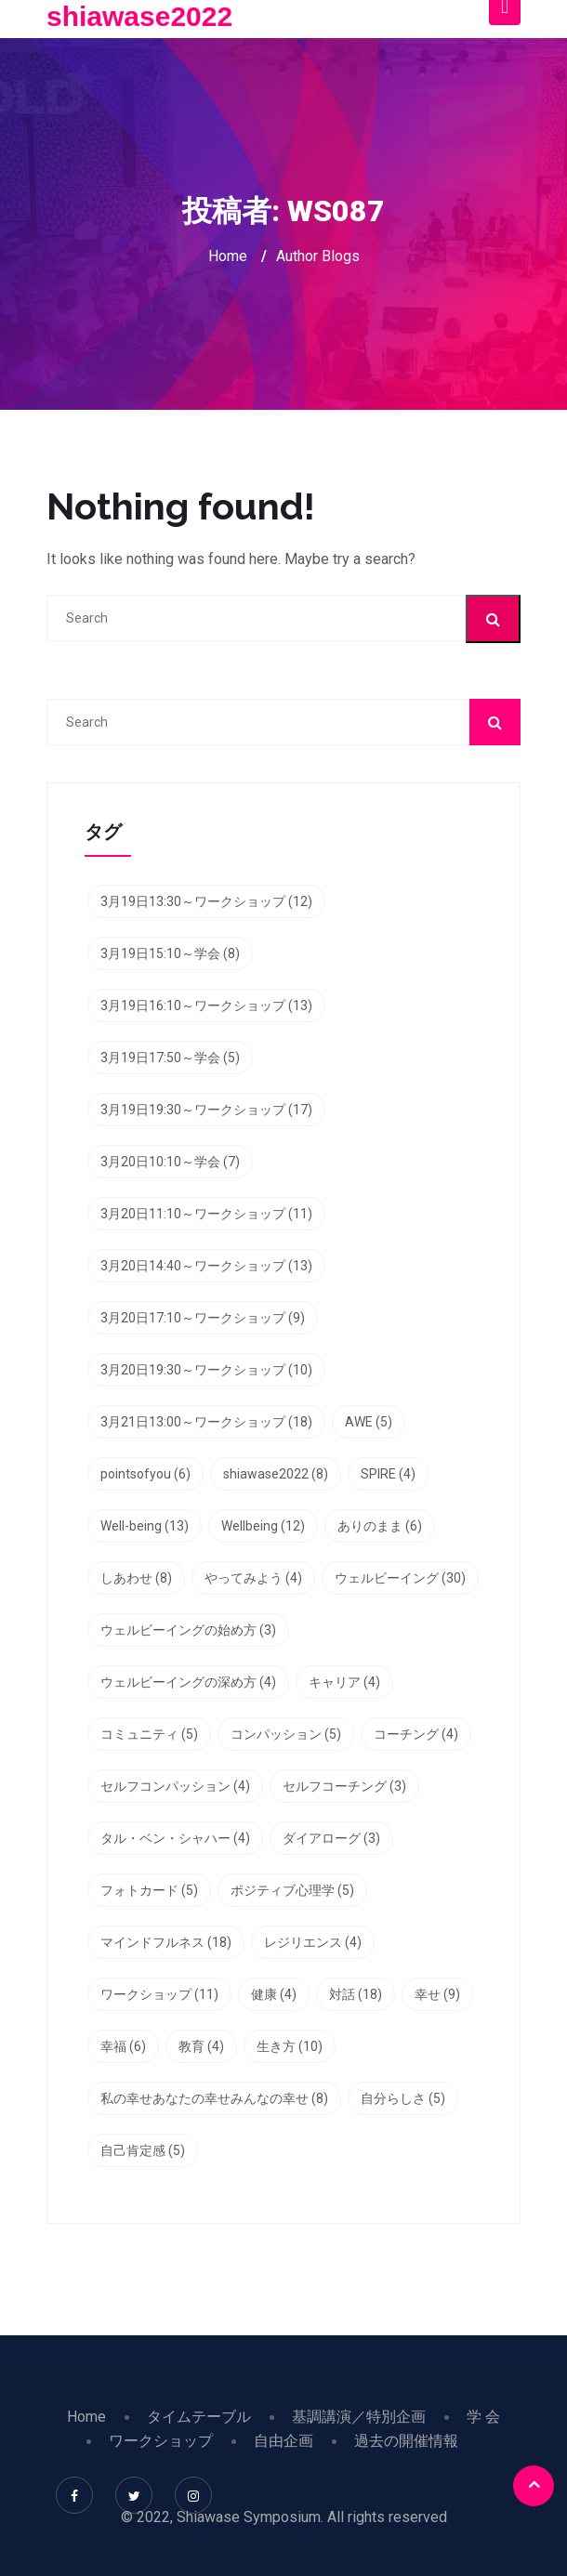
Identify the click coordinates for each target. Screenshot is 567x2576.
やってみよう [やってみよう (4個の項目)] (253, 1578)
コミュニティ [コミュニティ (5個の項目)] (149, 1734)
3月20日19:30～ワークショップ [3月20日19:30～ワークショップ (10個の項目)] (206, 1369)
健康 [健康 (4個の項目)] (274, 1994)
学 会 (483, 2416)
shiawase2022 (139, 16)
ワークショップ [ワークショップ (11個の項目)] (159, 1994)
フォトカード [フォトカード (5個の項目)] (149, 1890)
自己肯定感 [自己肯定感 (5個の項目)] (142, 2150)
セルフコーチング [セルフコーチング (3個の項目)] (344, 1786)
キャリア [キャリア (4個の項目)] (344, 1682)
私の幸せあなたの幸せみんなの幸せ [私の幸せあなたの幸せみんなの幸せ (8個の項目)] (214, 2098)
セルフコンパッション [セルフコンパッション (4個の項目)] (175, 1786)
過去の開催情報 (406, 2441)
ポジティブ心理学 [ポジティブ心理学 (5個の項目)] (292, 1890)
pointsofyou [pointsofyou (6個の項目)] (145, 1473)
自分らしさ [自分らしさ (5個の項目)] (403, 2098)
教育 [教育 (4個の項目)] (201, 2046)
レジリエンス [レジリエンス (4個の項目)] (313, 1942)
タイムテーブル (199, 2416)
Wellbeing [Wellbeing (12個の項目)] (263, 1525)
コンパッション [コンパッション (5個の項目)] (286, 1734)
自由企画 (283, 2441)
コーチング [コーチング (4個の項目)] (416, 1734)
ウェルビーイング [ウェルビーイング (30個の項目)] (400, 1578)
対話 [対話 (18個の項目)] (355, 1994)
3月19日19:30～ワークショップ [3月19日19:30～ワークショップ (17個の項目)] (206, 1109)
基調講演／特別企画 (359, 2416)
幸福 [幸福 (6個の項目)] (123, 2046)
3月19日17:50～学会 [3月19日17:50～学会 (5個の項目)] (170, 1057)
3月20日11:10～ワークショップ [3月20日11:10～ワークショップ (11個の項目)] (206, 1213)
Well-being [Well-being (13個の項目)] (144, 1525)
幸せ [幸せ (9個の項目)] (437, 1994)
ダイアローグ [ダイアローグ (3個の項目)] (331, 1838)
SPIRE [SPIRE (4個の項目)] (388, 1473)
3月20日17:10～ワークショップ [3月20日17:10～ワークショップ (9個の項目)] (202, 1317)
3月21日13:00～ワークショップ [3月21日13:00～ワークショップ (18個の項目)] (206, 1421)
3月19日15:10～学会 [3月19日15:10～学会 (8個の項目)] (170, 953)
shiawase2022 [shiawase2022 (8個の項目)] (275, 1473)
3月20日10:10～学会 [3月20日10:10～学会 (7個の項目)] (170, 1161)
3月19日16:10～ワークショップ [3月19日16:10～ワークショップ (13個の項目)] (206, 1005)
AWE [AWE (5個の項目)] (368, 1421)
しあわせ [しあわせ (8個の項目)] (136, 1578)
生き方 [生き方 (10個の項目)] (290, 2046)
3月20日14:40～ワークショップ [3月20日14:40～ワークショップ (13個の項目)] (206, 1265)
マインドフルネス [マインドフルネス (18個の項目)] (165, 1942)
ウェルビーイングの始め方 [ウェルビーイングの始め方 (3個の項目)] (188, 1630)
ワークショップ (161, 2441)
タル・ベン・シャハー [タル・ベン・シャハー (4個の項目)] (175, 1838)
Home (227, 256)
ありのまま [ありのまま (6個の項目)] (379, 1525)
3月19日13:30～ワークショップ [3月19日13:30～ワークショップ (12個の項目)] (206, 901)
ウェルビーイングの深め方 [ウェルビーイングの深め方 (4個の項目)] (188, 1682)
